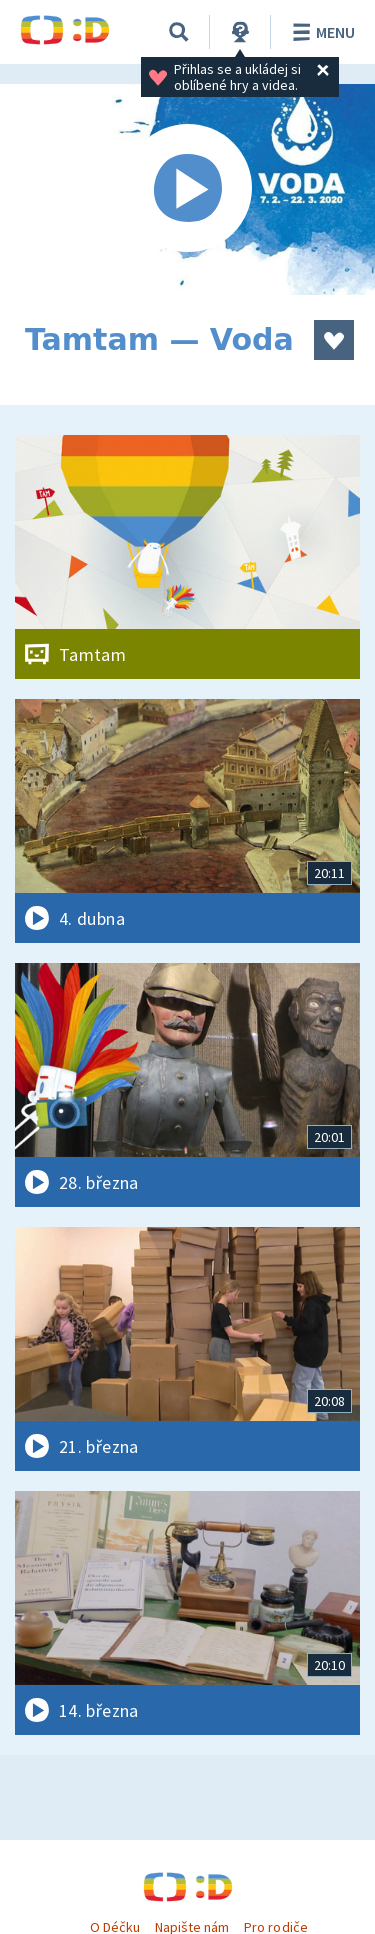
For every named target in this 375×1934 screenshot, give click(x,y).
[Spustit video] (187, 189)
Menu (320, 32)
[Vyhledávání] (179, 32)
